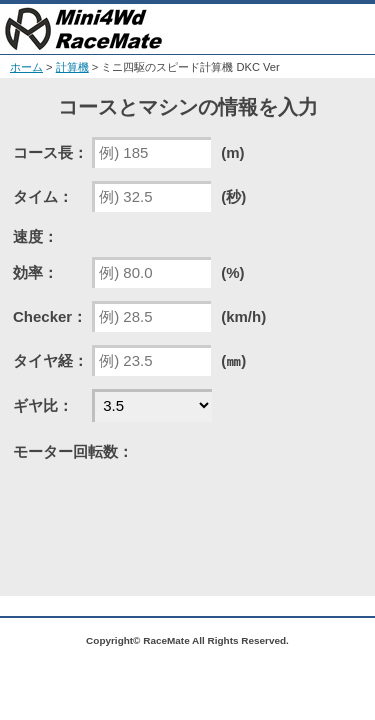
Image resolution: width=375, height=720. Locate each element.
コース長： (50, 152)
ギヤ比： (43, 405)
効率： (35, 272)
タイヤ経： (50, 360)
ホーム (26, 67)
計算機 (72, 67)
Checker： (50, 316)
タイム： (43, 196)
